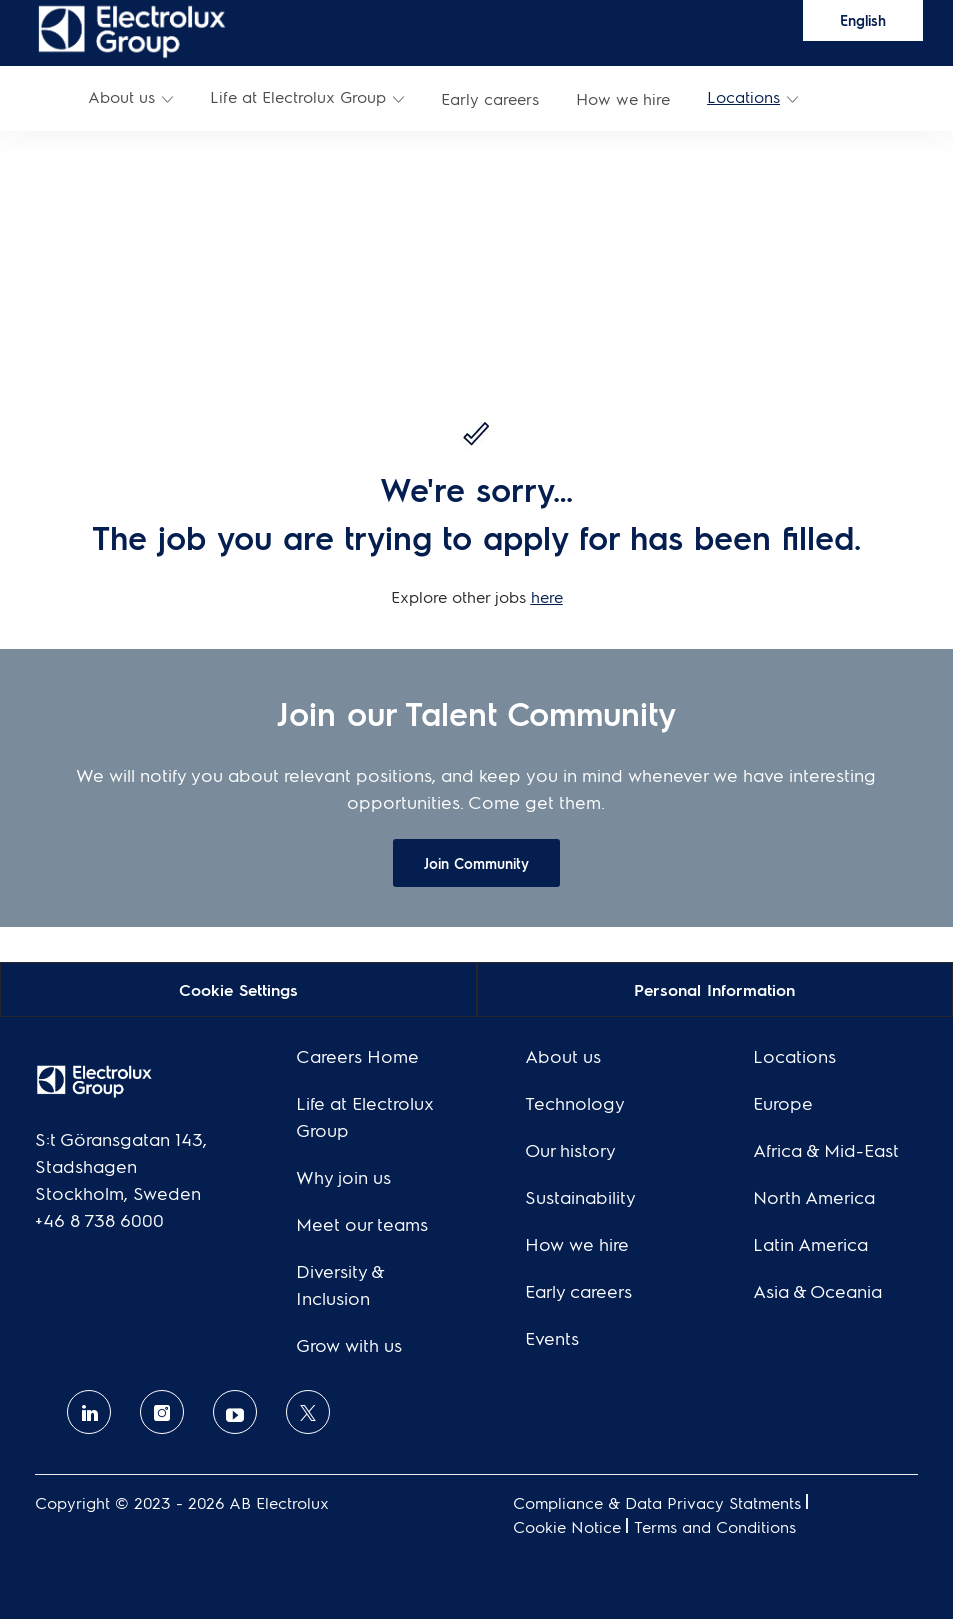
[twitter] (308, 1412)
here (547, 596)
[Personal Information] (714, 988)
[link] (132, 30)
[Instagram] (162, 1412)
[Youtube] (235, 1412)
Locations (743, 96)
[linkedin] (89, 1412)
